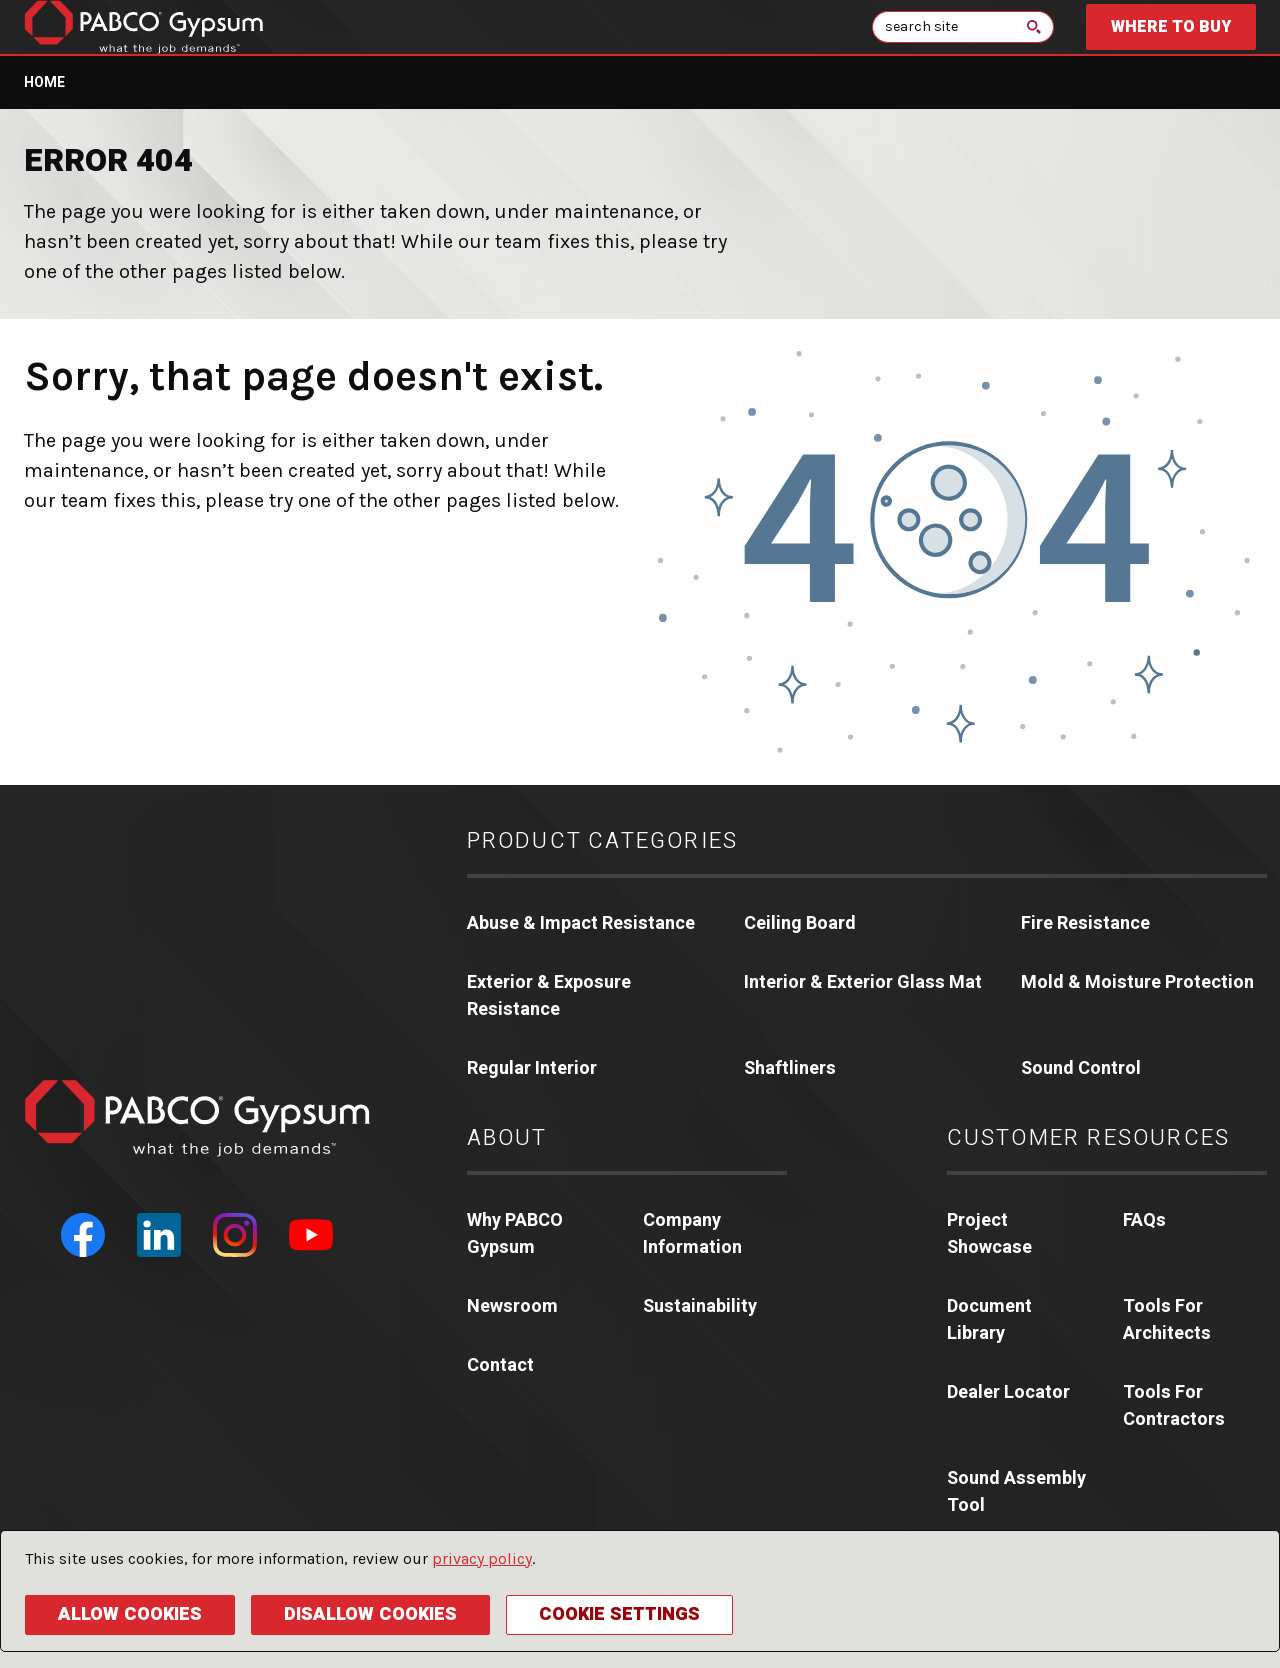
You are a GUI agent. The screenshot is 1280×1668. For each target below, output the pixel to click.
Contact (500, 1365)
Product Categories (603, 841)
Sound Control (1081, 1068)
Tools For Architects (1167, 1320)
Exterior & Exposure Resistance (549, 996)
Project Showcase (989, 1234)
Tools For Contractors (1174, 1406)
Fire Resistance (1085, 923)
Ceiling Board (800, 923)
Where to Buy (1171, 27)
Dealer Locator (1008, 1392)
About (507, 1138)
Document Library (989, 1320)
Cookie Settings (619, 1614)
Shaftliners (790, 1068)
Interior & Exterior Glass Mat (863, 982)
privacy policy (482, 1558)
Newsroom (512, 1306)
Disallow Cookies (370, 1614)
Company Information (692, 1234)
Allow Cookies (130, 1614)
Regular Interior (532, 1068)
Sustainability (700, 1306)
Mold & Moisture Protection (1137, 982)
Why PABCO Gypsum (515, 1234)
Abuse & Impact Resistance (581, 923)
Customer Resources (1089, 1138)
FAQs (1144, 1220)
